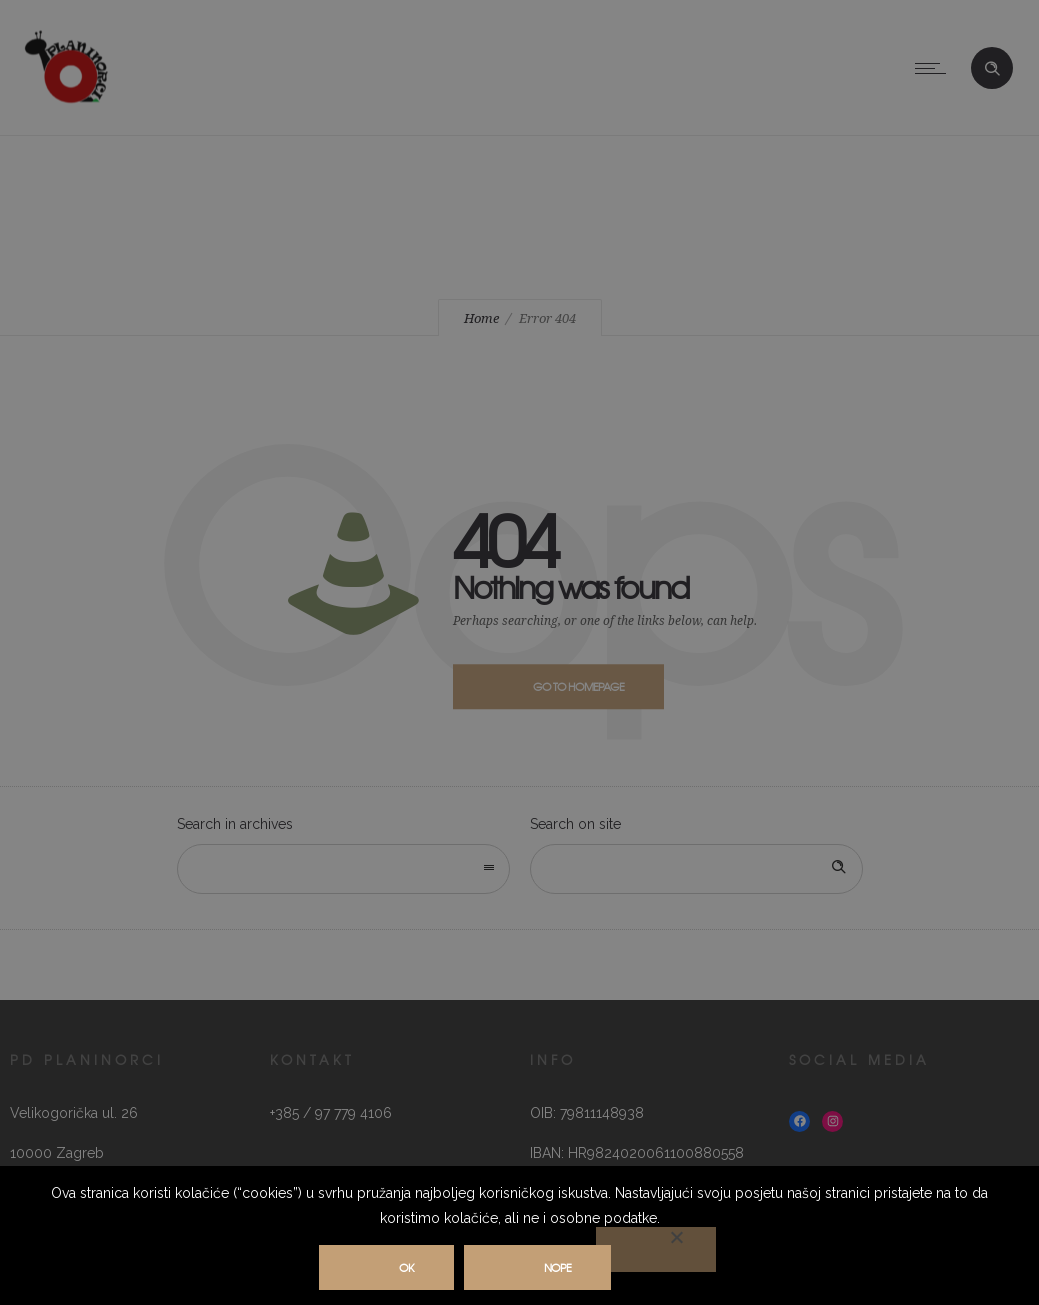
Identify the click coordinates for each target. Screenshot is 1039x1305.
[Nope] (656, 1249)
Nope (557, 1267)
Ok (406, 1267)
